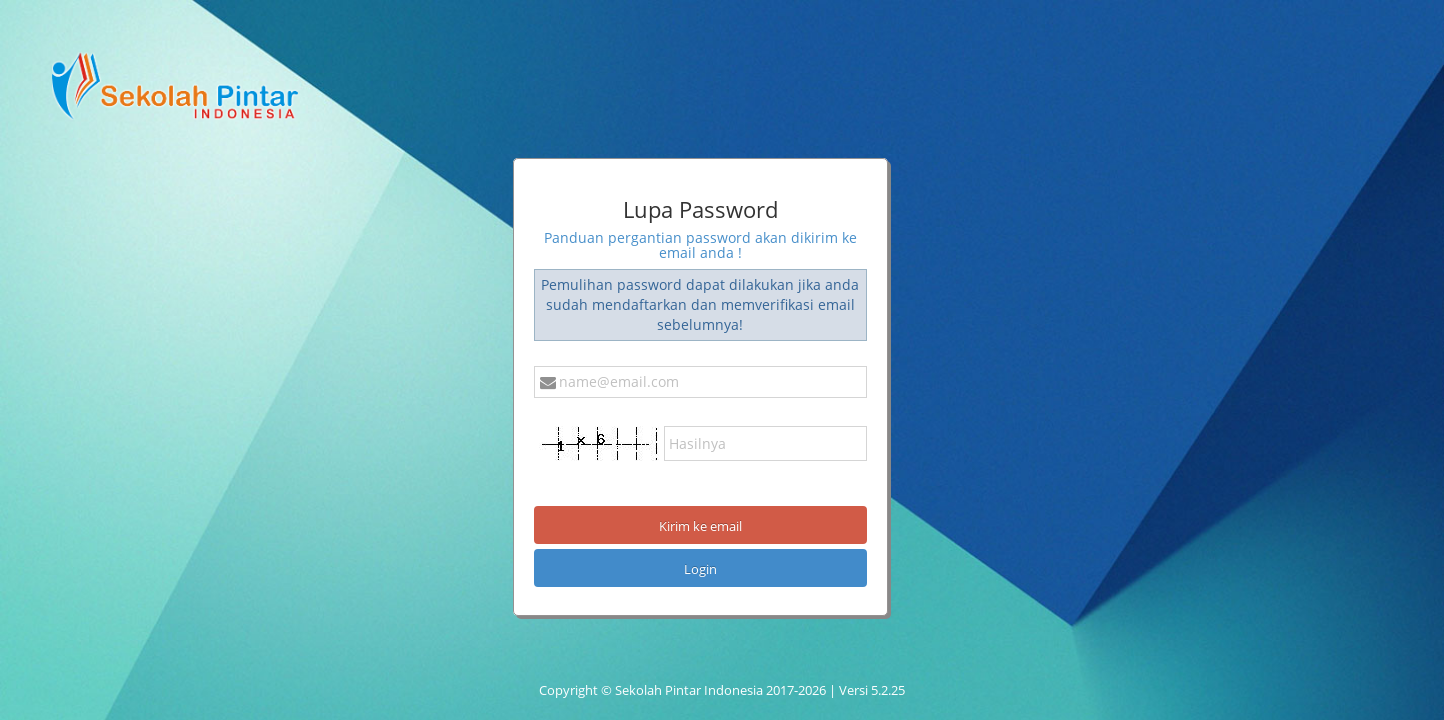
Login (700, 569)
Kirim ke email (700, 526)
